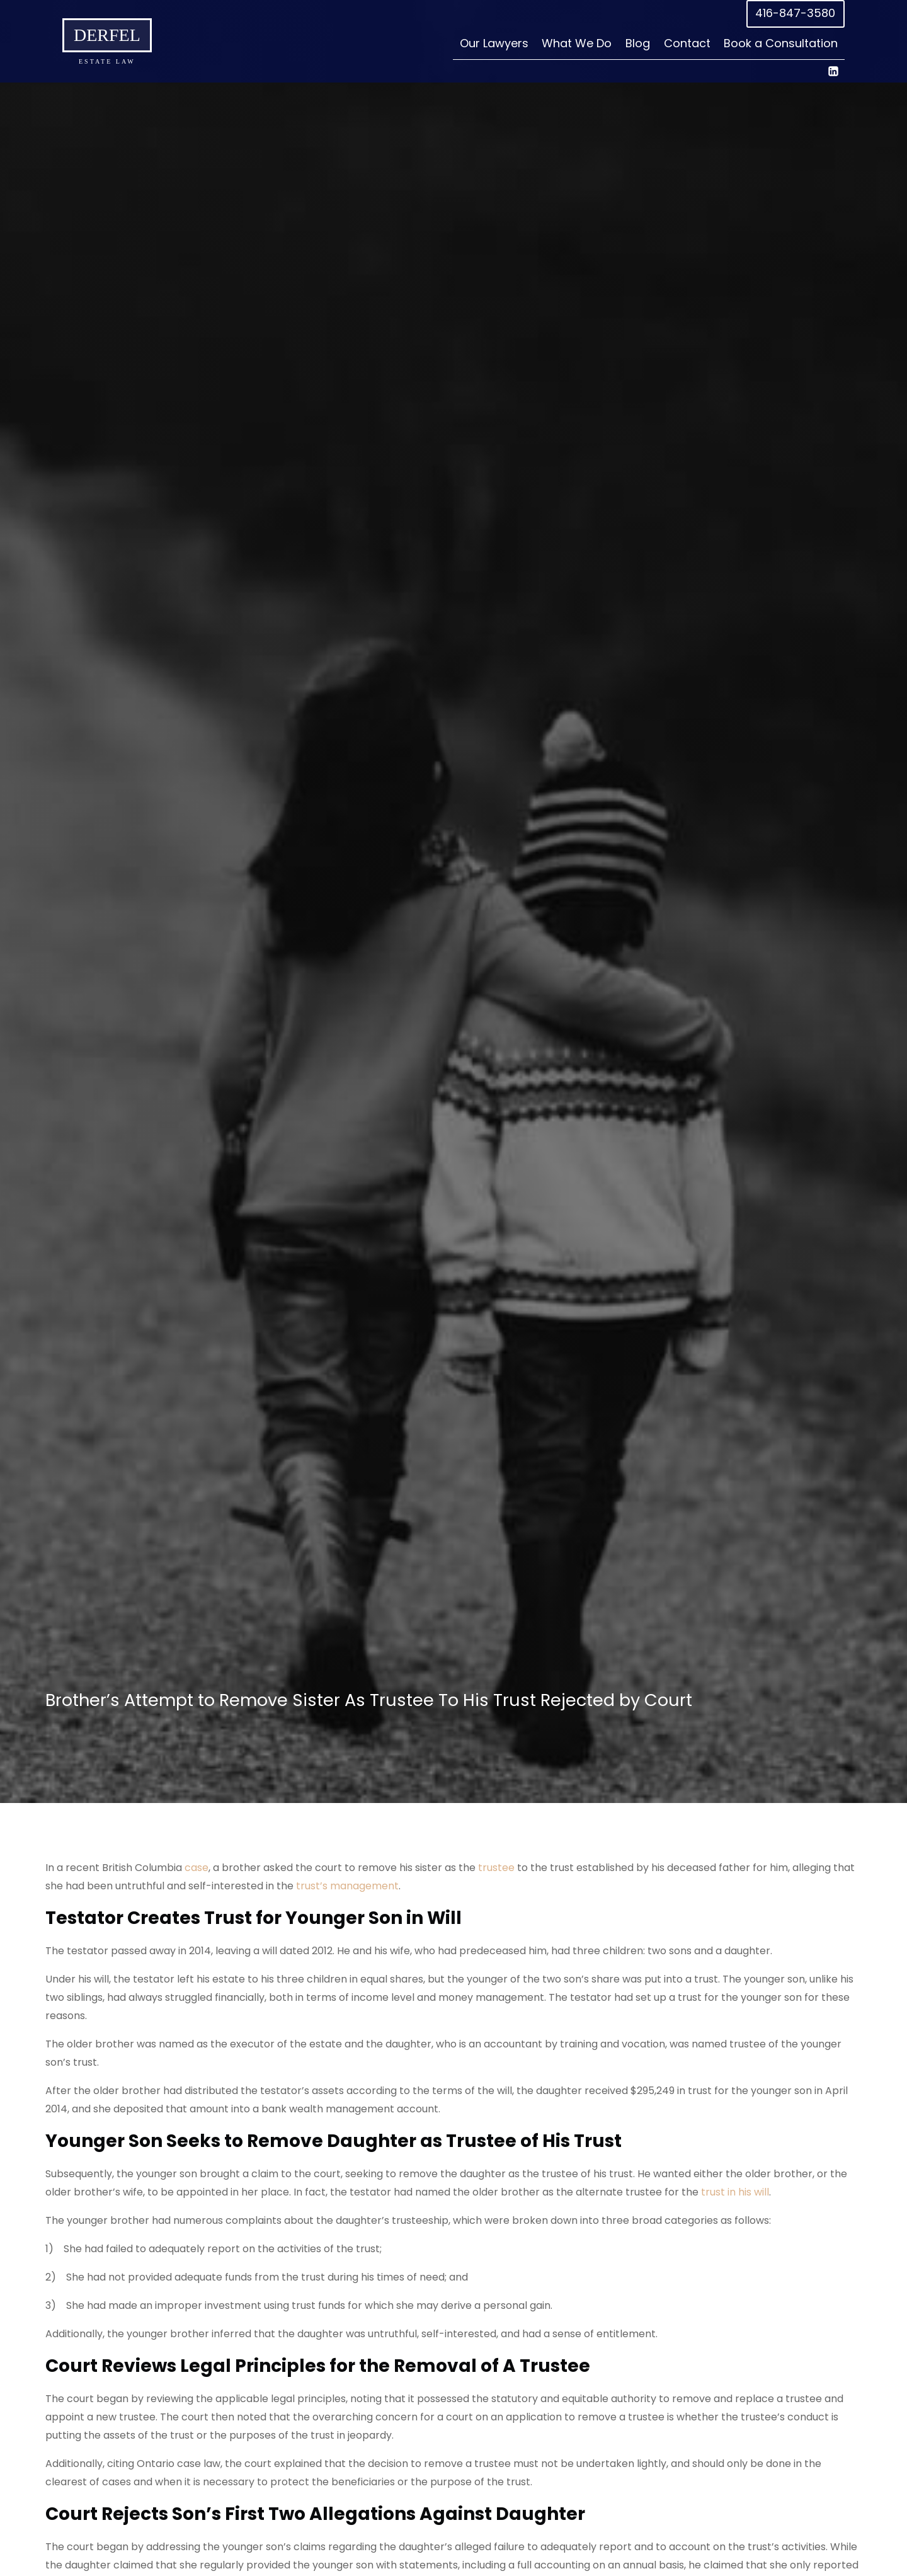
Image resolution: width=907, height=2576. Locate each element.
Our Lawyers (494, 43)
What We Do (577, 43)
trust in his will (735, 2192)
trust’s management (347, 1886)
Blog (637, 43)
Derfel (107, 35)
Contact (687, 43)
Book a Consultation (781, 43)
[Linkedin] (833, 71)
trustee (496, 1867)
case (196, 1867)
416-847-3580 (795, 13)
